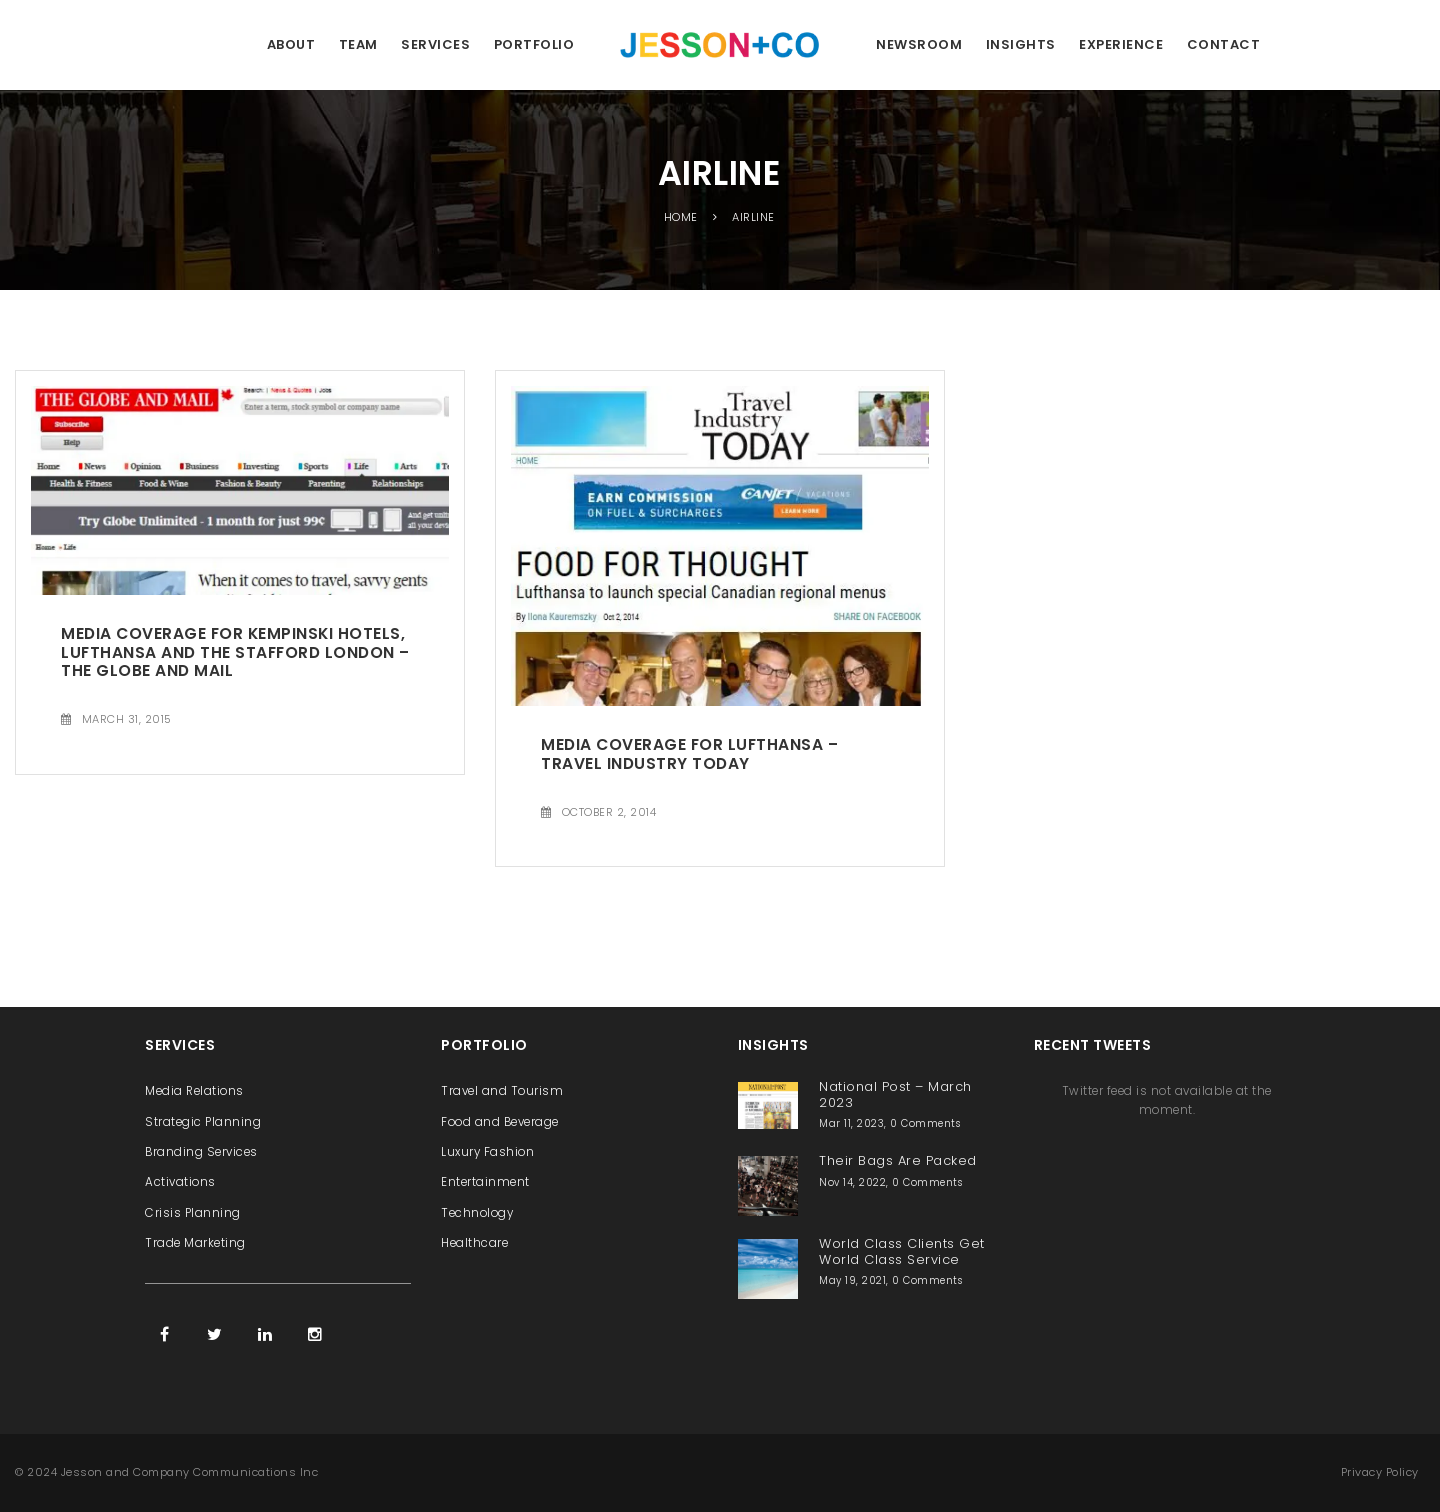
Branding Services (201, 1152)
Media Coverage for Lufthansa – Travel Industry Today (689, 754)
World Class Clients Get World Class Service (902, 1251)
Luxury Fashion (487, 1152)
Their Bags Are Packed (898, 1160)
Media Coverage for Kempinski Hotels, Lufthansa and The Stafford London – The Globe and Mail (235, 652)
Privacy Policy (1380, 1472)
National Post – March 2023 (895, 1094)
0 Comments (925, 1123)
